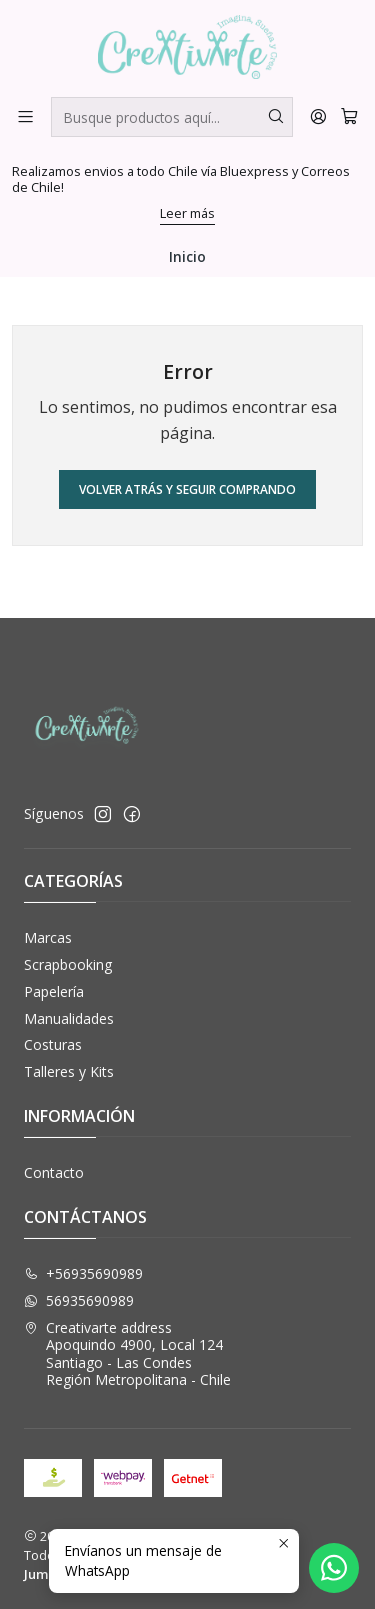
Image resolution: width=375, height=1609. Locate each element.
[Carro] (349, 116)
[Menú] (25, 116)
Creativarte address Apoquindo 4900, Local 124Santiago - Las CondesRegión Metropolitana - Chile (127, 1354)
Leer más (187, 213)
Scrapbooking (68, 964)
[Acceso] (318, 116)
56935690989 (79, 1300)
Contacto (54, 1172)
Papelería (54, 991)
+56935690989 (83, 1273)
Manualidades (69, 1018)
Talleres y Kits (69, 1071)
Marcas (48, 937)
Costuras (53, 1044)
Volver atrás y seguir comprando (187, 489)
